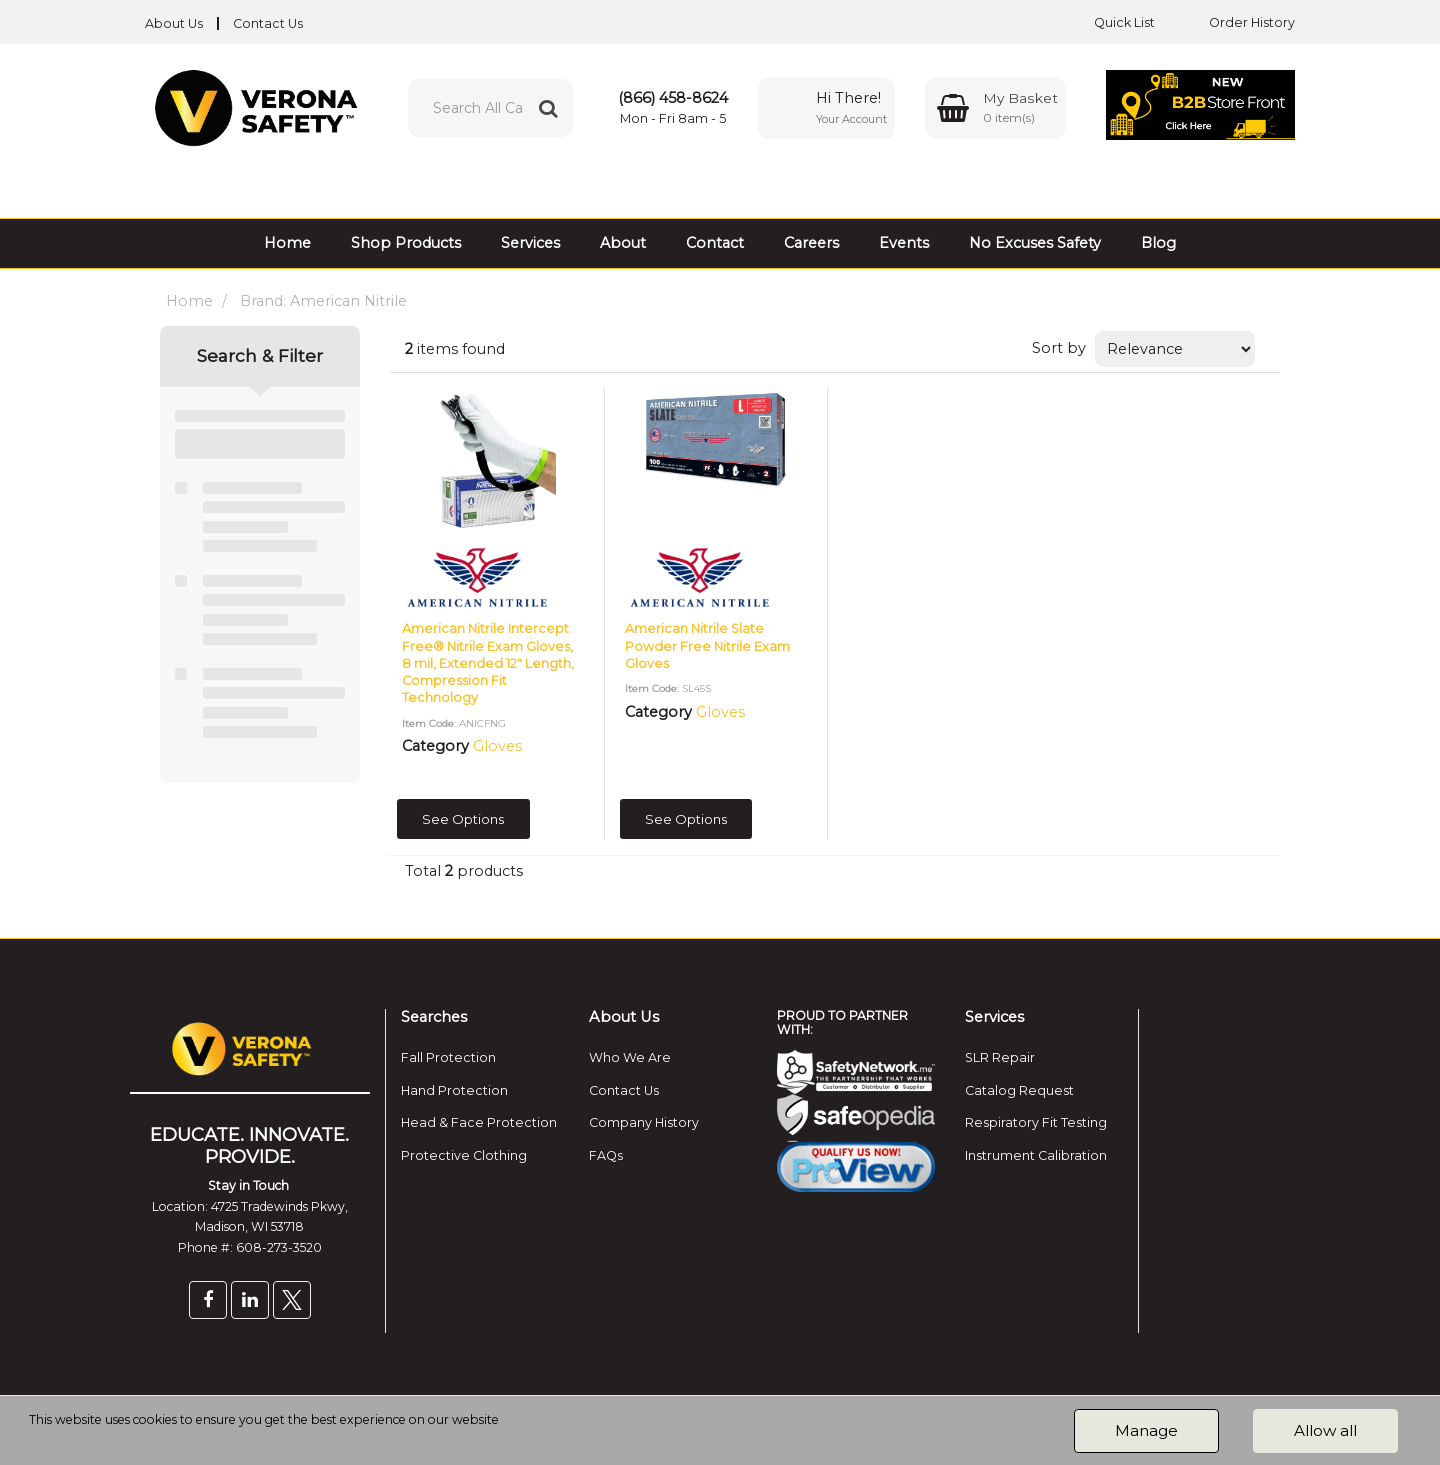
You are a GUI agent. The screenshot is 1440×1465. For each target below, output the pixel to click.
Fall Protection (448, 1057)
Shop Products (406, 243)
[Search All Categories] (490, 108)
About (623, 243)
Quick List (1109, 22)
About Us (174, 23)
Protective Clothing (464, 1155)
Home (287, 243)
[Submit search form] (548, 108)
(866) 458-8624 (673, 98)
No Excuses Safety (1035, 243)
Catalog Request (1019, 1090)
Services (530, 243)
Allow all (1325, 1430)
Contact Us (268, 23)
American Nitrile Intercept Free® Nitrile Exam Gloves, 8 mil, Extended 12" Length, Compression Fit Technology (488, 663)
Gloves (497, 746)
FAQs (606, 1155)
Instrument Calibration (1036, 1155)
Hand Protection (454, 1090)
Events (904, 243)
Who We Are (630, 1057)
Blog (1158, 243)
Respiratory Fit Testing (1036, 1122)
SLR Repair (1000, 1057)
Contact (715, 243)
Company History (644, 1122)
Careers (811, 243)
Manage (1146, 1430)
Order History (1237, 22)
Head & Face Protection (479, 1122)
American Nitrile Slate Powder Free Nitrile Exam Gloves (707, 646)
